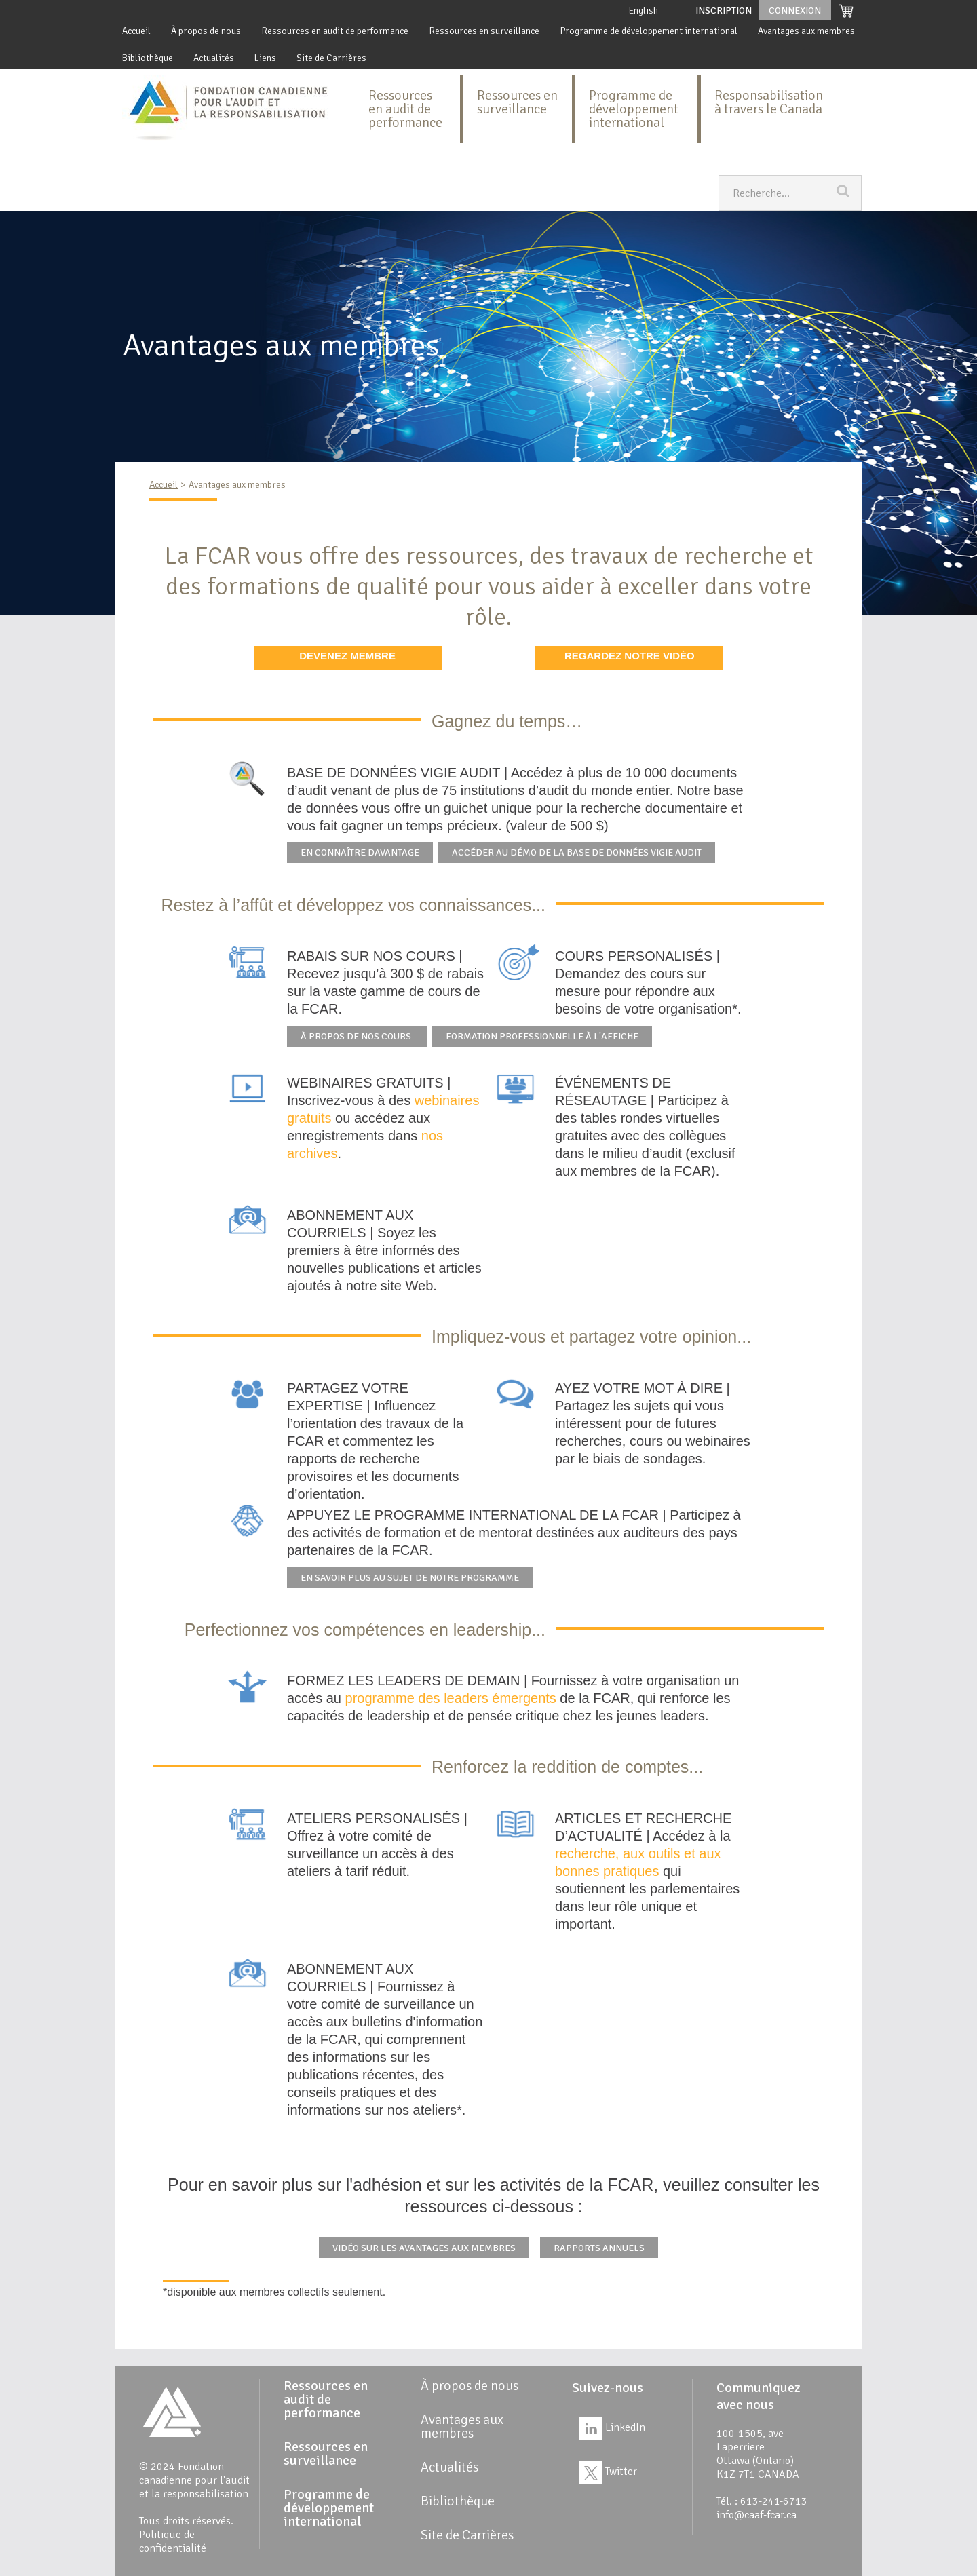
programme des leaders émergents (450, 1698)
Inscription (723, 10)
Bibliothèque (147, 58)
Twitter (608, 2471)
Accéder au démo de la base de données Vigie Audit (577, 852)
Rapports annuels (599, 2248)
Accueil (136, 31)
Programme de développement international (648, 31)
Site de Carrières (331, 58)
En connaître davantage (360, 852)
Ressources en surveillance (484, 31)
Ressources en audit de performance (334, 31)
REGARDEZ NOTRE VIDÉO (629, 655)
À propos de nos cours (357, 1036)
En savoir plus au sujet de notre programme (410, 1577)
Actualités (213, 58)
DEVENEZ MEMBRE (347, 655)
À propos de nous (206, 31)
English (643, 10)
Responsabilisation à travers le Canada (768, 102)
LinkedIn (612, 2427)
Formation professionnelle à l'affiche (542, 1036)
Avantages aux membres (806, 31)
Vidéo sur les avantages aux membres (424, 2248)
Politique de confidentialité (172, 2541)
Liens (265, 58)
